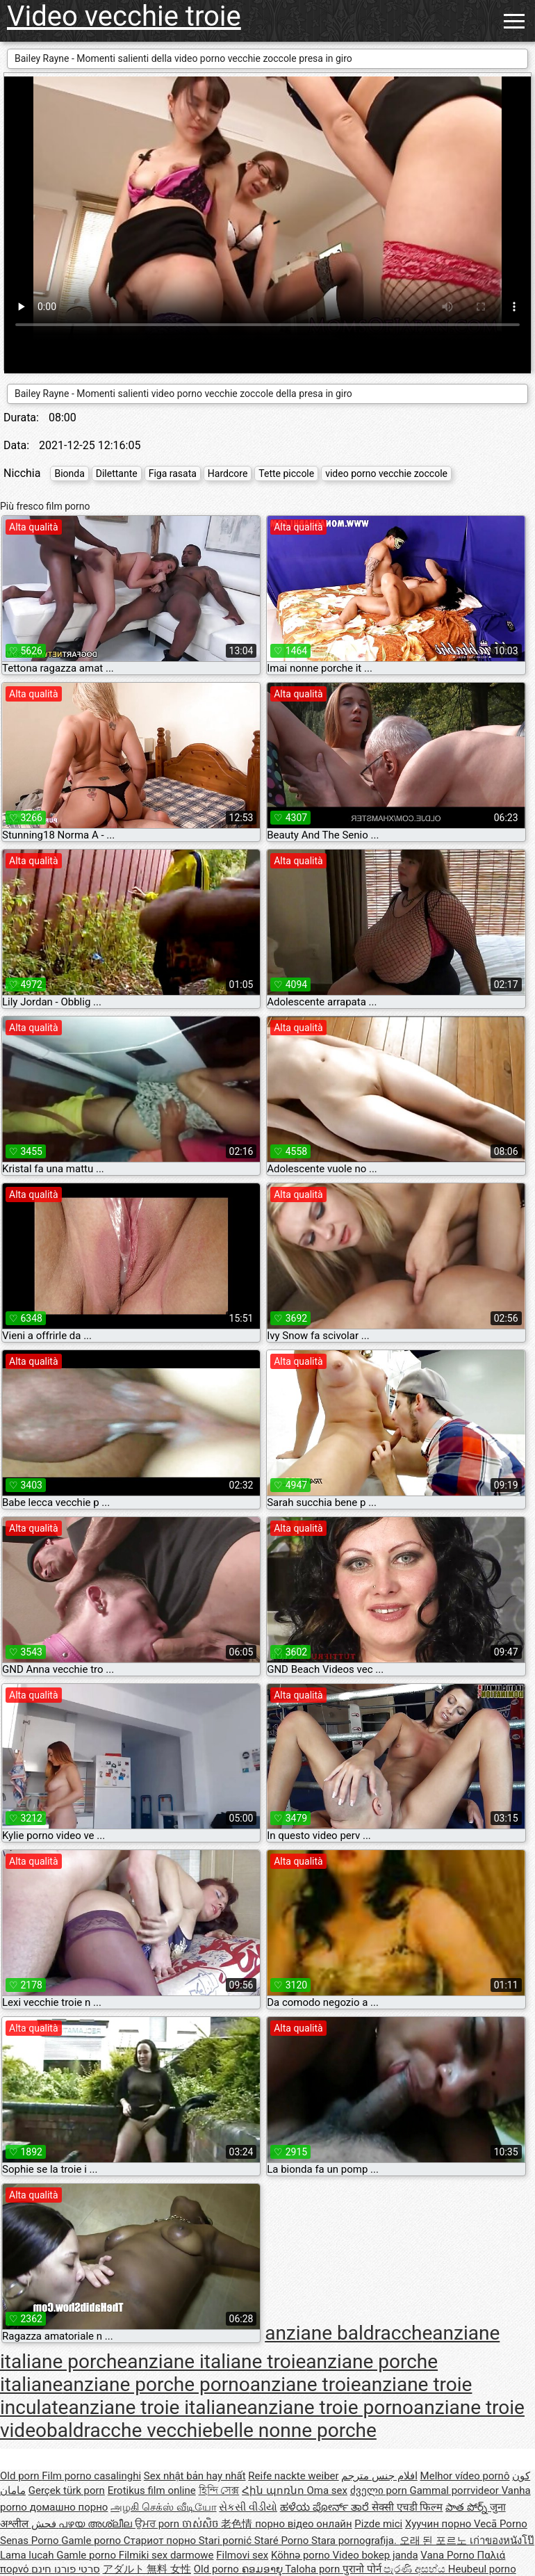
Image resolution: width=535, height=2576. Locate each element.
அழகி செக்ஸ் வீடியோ (163, 2507)
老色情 (238, 2524)
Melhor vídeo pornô (465, 2476)
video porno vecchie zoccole (386, 473)
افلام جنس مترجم (379, 2476)
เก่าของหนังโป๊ (502, 2540)
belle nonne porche (295, 2430)
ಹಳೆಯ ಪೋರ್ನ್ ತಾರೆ (326, 2507)
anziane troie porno (330, 2407)
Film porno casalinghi (91, 2476)
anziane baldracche (348, 2333)
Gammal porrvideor (455, 2490)
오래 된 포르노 (435, 2540)
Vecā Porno (500, 2524)
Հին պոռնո (274, 2490)
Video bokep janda (375, 2555)
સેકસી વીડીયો (248, 2507)
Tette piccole (286, 473)
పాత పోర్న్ (467, 2507)
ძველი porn (380, 2490)
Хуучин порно (439, 2524)
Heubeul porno (482, 2569)
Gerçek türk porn (66, 2490)
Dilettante (117, 473)
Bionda (69, 473)
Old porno (218, 2569)
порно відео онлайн (303, 2524)
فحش (45, 2524)
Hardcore (227, 473)
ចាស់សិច (202, 2524)
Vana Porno (448, 2555)
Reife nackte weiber (293, 2476)
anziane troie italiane (157, 2407)
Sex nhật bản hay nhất (195, 2476)
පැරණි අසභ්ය (415, 2569)
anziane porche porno (156, 2384)
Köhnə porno (302, 2555)
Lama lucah (28, 2555)
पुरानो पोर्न (363, 2569)
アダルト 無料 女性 (147, 2569)
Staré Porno (282, 2540)
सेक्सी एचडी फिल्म (407, 2507)
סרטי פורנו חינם (65, 2569)
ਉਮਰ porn (158, 2524)
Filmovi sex (242, 2555)
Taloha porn (314, 2569)
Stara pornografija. (355, 2540)
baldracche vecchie (130, 2430)
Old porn (21, 2476)
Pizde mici (378, 2524)
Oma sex (326, 2490)
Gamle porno (92, 2540)
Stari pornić (226, 2540)
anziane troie (305, 2384)
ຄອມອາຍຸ (264, 2569)
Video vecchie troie (124, 16)
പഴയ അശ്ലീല (96, 2524)
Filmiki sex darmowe (166, 2555)
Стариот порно (161, 2540)
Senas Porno (30, 2540)
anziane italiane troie (216, 2361)
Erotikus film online (152, 2490)
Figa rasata (173, 473)
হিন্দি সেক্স (219, 2490)
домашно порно (69, 2507)
